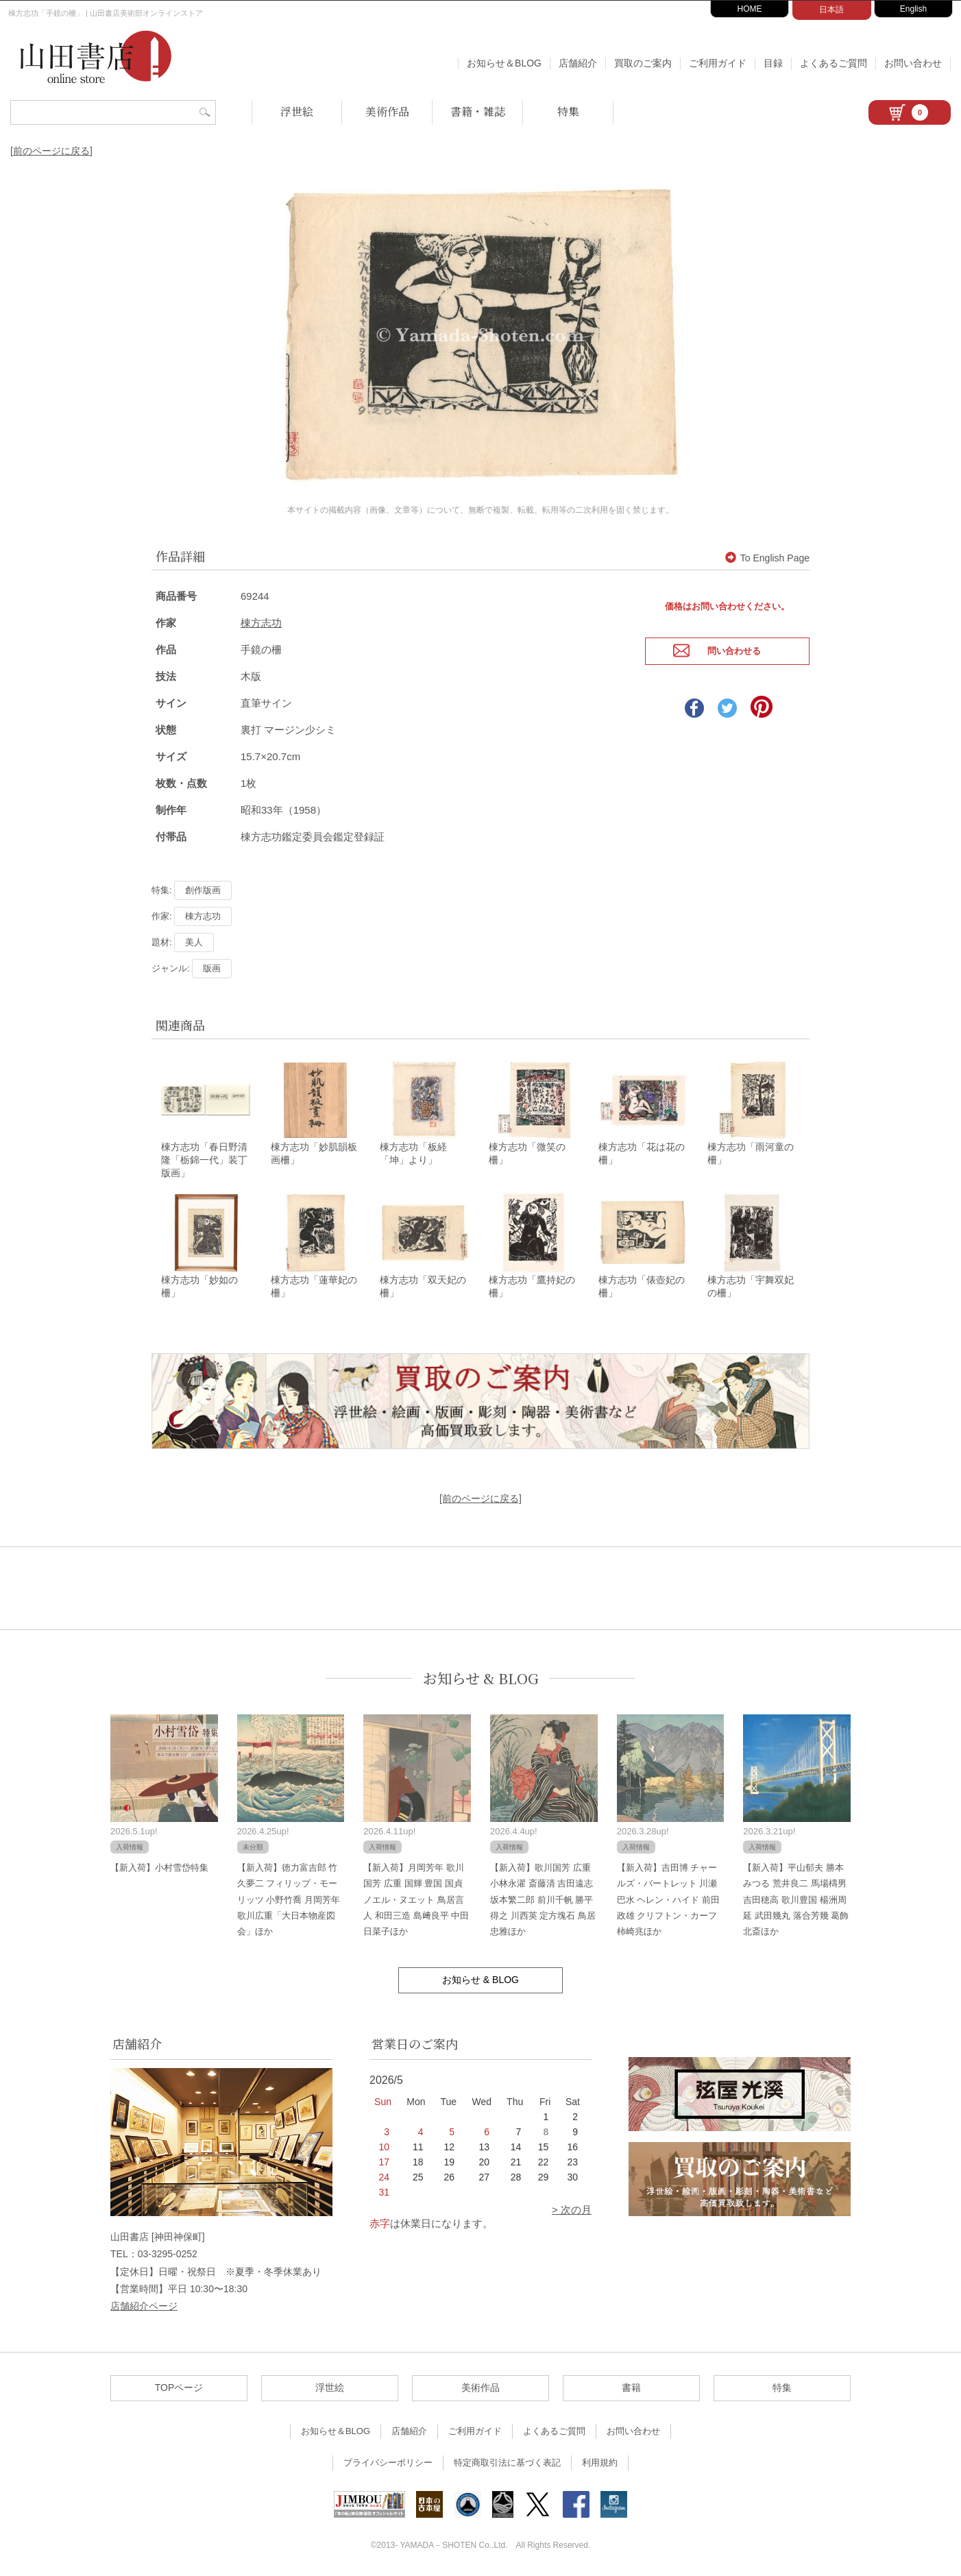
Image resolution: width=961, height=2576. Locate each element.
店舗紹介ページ (144, 2304)
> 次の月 (572, 2208)
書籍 (631, 2386)
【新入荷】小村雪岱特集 (159, 1866)
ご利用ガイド (717, 63)
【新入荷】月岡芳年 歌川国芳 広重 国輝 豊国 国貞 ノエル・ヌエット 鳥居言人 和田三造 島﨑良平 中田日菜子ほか (416, 1898)
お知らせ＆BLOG (504, 63)
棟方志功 (261, 619)
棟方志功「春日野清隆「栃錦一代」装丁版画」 (204, 1157)
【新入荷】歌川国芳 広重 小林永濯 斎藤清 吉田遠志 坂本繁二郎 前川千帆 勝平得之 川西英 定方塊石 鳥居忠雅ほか (543, 1898)
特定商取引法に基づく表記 (507, 2461)
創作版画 (203, 887)
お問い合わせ (913, 63)
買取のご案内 (643, 63)
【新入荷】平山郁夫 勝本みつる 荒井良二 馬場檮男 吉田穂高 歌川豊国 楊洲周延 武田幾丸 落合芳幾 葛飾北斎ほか (796, 1898)
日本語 (831, 9)
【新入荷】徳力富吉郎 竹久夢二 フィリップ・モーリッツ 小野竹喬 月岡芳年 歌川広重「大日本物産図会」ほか (288, 1898)
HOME (750, 9)
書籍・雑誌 (477, 111)
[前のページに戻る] (51, 150)
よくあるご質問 (833, 63)
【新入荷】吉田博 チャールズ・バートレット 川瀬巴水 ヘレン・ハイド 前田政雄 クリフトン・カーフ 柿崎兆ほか (668, 1898)
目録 (773, 63)
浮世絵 (296, 111)
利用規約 (600, 2461)
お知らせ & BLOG (481, 1677)
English (913, 9)
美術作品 (387, 111)
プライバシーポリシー (388, 2461)
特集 (568, 111)
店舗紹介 (578, 63)
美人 (194, 939)
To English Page (767, 554)
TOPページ (179, 2386)
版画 (212, 965)
